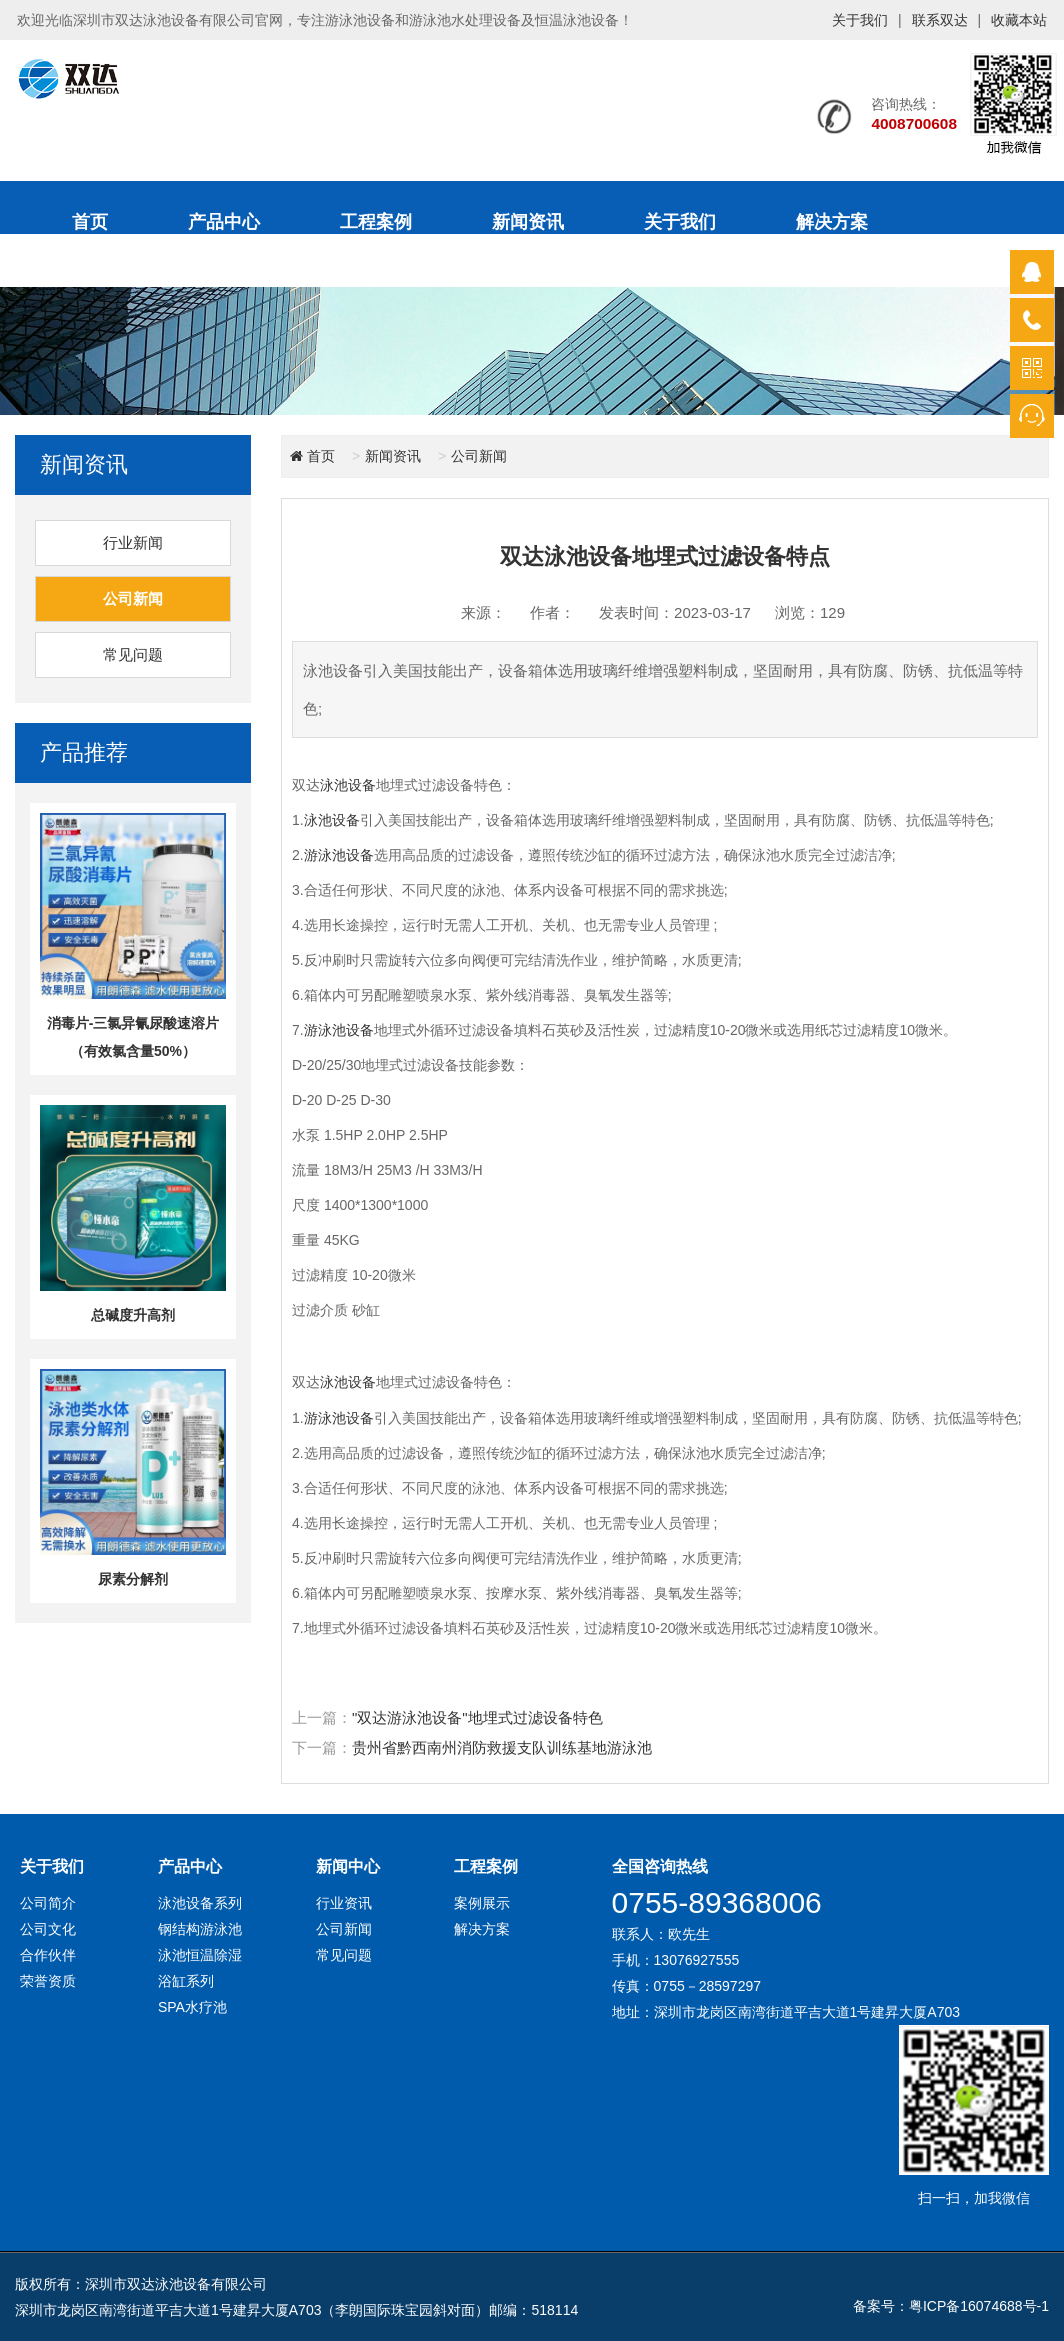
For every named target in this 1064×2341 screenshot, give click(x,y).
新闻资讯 (528, 222)
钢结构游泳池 (200, 1929)
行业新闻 (133, 543)
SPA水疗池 (192, 2007)
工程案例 (376, 222)
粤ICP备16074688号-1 (979, 2306)
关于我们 (860, 20)
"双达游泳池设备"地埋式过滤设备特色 (477, 1717)
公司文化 (48, 1929)
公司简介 (48, 1903)
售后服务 (108, 275)
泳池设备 (348, 785)
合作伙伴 (48, 1955)
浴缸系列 (186, 1981)
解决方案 (832, 222)
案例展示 (482, 1903)
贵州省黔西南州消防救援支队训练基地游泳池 (502, 1747)
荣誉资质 (48, 1981)
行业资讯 (344, 1903)
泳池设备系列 (200, 1903)
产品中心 (224, 222)
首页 (90, 222)
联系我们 (260, 275)
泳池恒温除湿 (200, 1955)
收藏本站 (1019, 20)
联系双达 (940, 20)
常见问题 (133, 655)
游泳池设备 (339, 855)
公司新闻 (133, 599)
